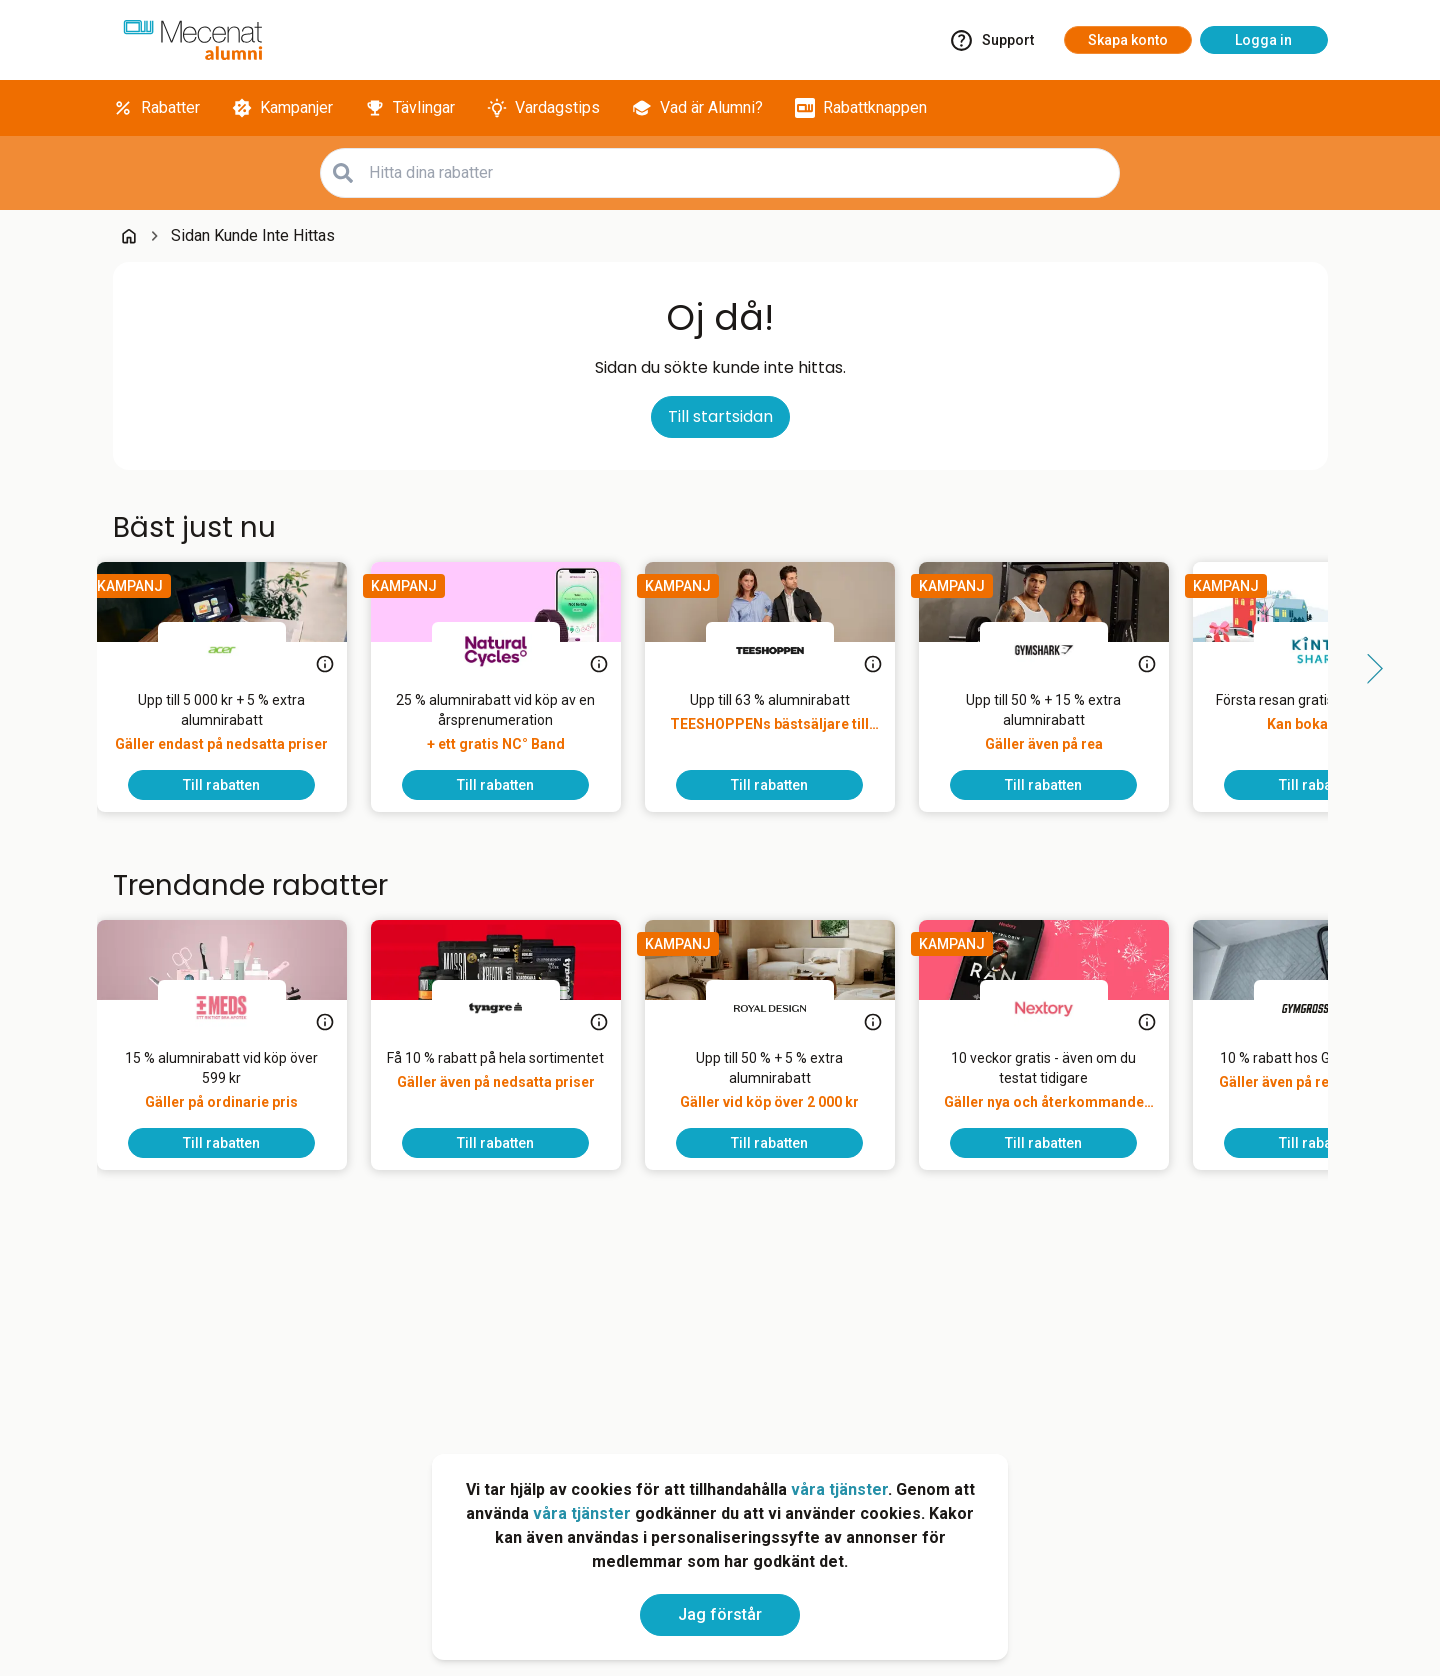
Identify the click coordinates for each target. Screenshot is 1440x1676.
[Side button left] (73, 669)
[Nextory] (1060, 1008)
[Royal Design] (786, 1008)
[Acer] (238, 650)
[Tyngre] (512, 1008)
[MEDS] (238, 1008)
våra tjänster (839, 1489)
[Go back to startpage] (129, 236)
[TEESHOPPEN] (786, 650)
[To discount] (238, 785)
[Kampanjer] (282, 108)
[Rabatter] (156, 108)
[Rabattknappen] (861, 108)
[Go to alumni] (193, 40)
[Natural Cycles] (512, 650)
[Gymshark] (1060, 650)
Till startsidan (720, 416)
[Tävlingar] (410, 108)
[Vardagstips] (543, 108)
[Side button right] (1368, 669)
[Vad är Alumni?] (697, 108)
